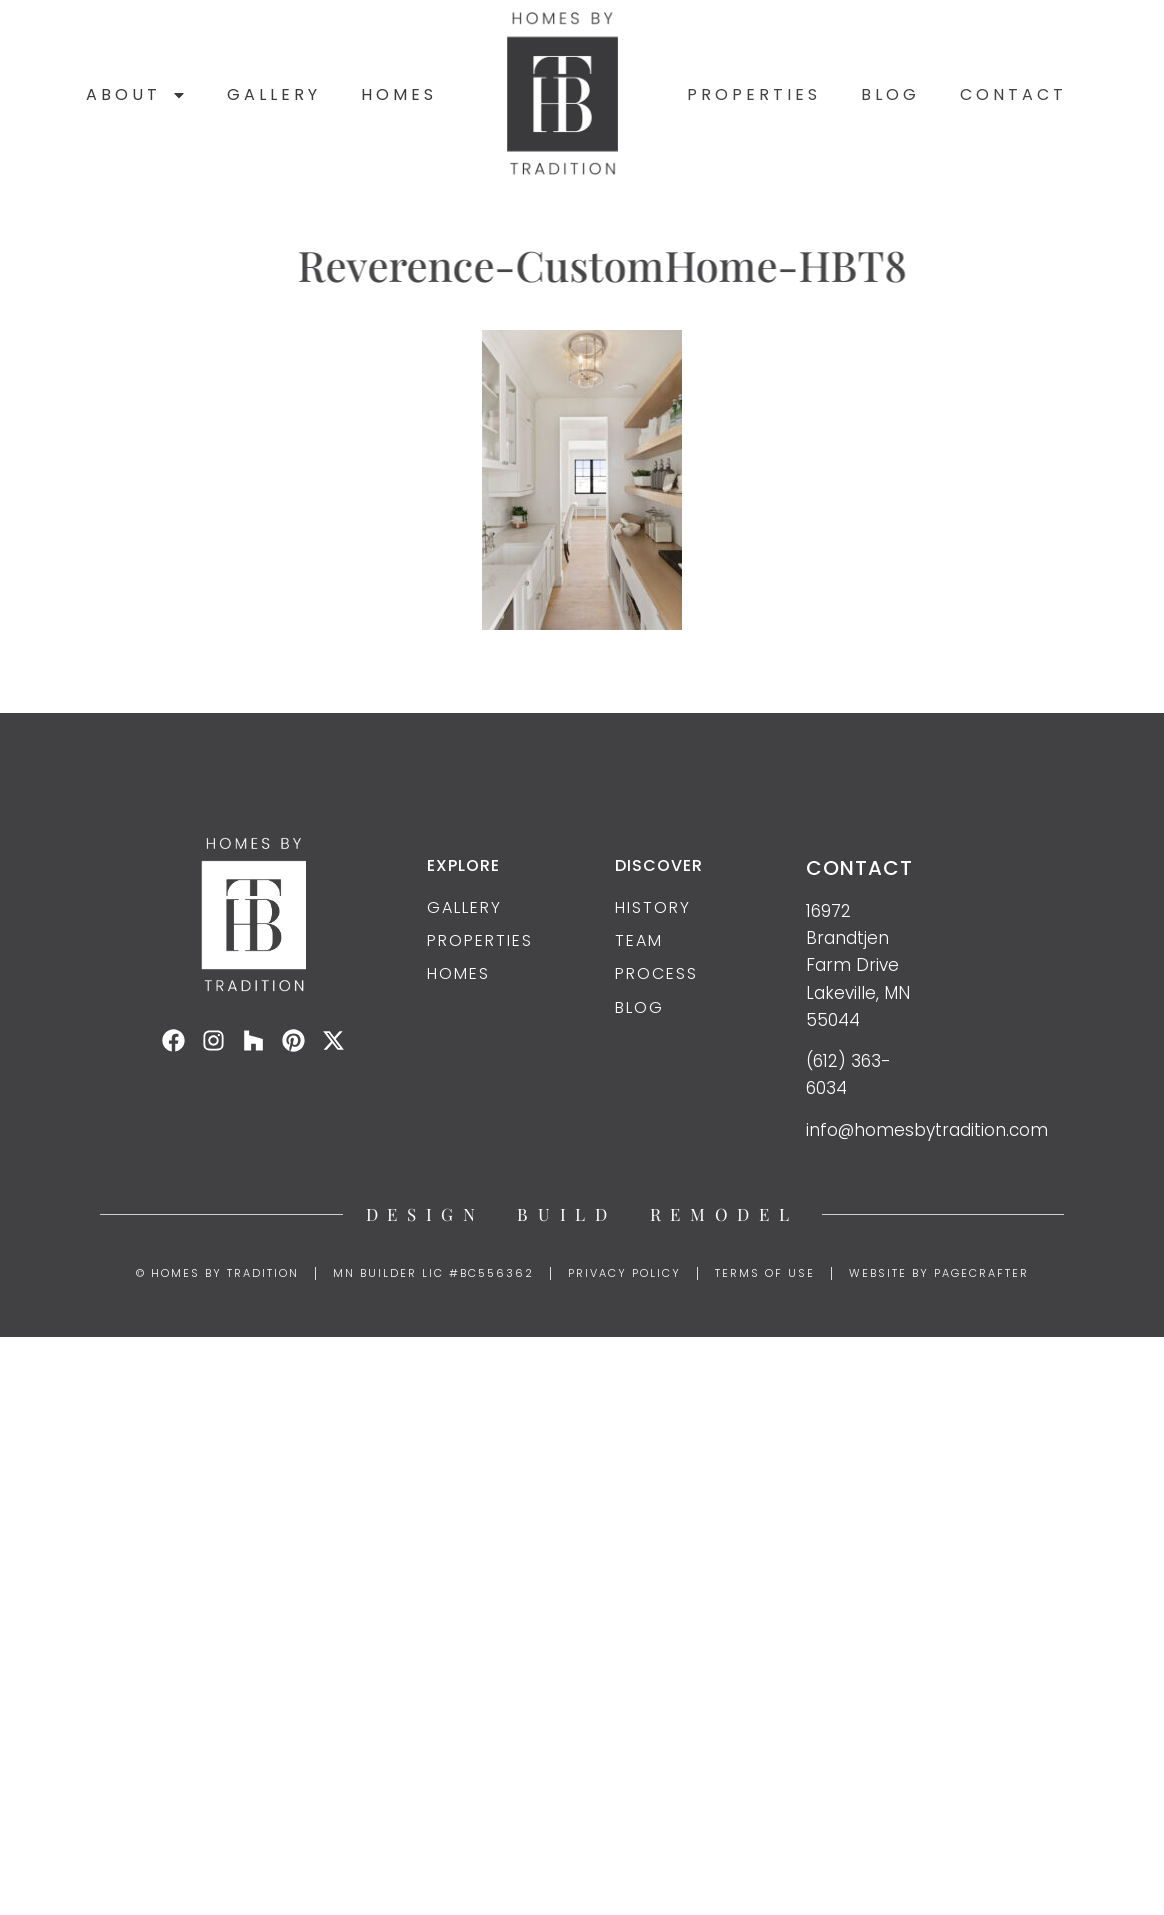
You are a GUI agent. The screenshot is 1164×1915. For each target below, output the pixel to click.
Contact (1013, 94)
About (136, 95)
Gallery (274, 94)
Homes (399, 94)
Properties (754, 94)
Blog (890, 94)
